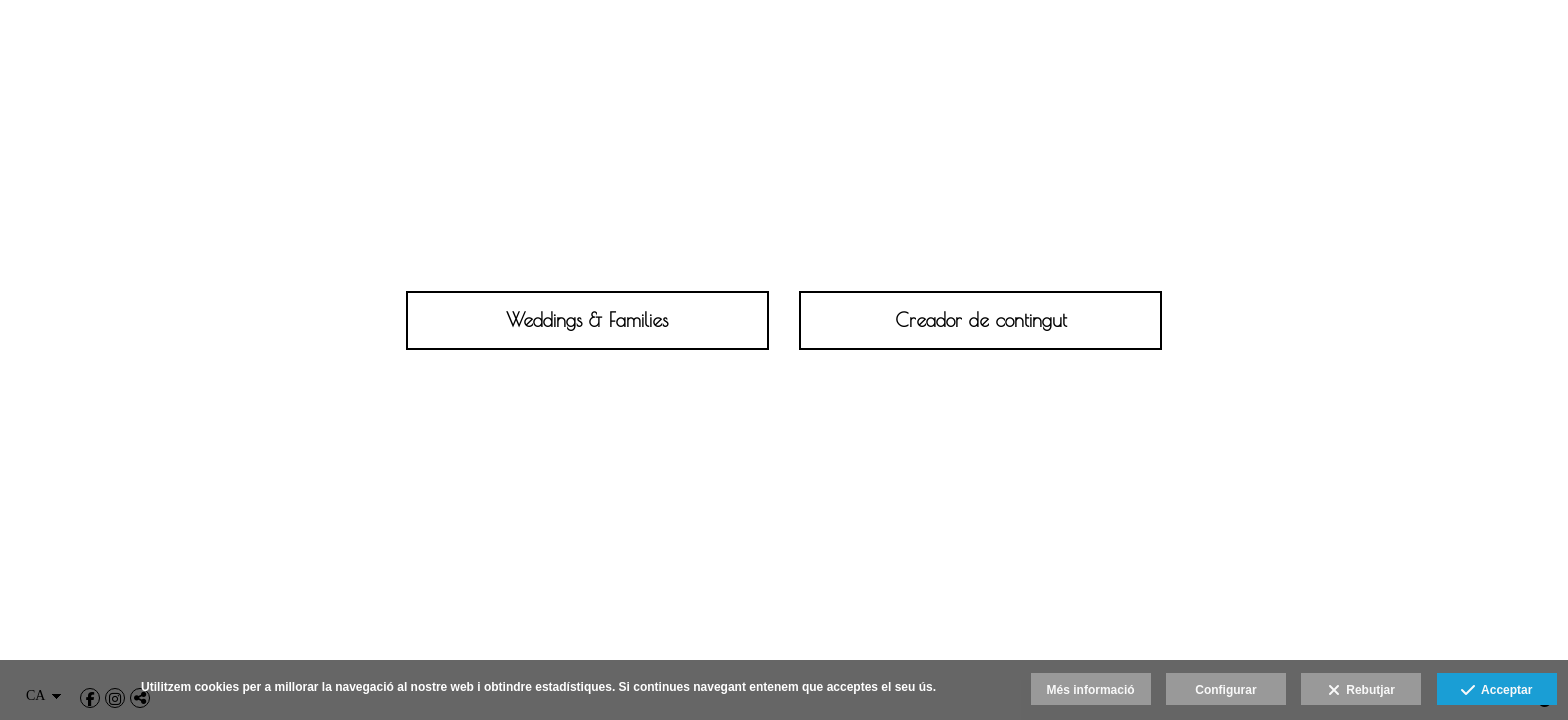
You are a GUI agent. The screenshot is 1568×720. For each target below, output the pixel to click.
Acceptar (1497, 691)
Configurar (1225, 690)
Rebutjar (1361, 691)
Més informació (1091, 690)
